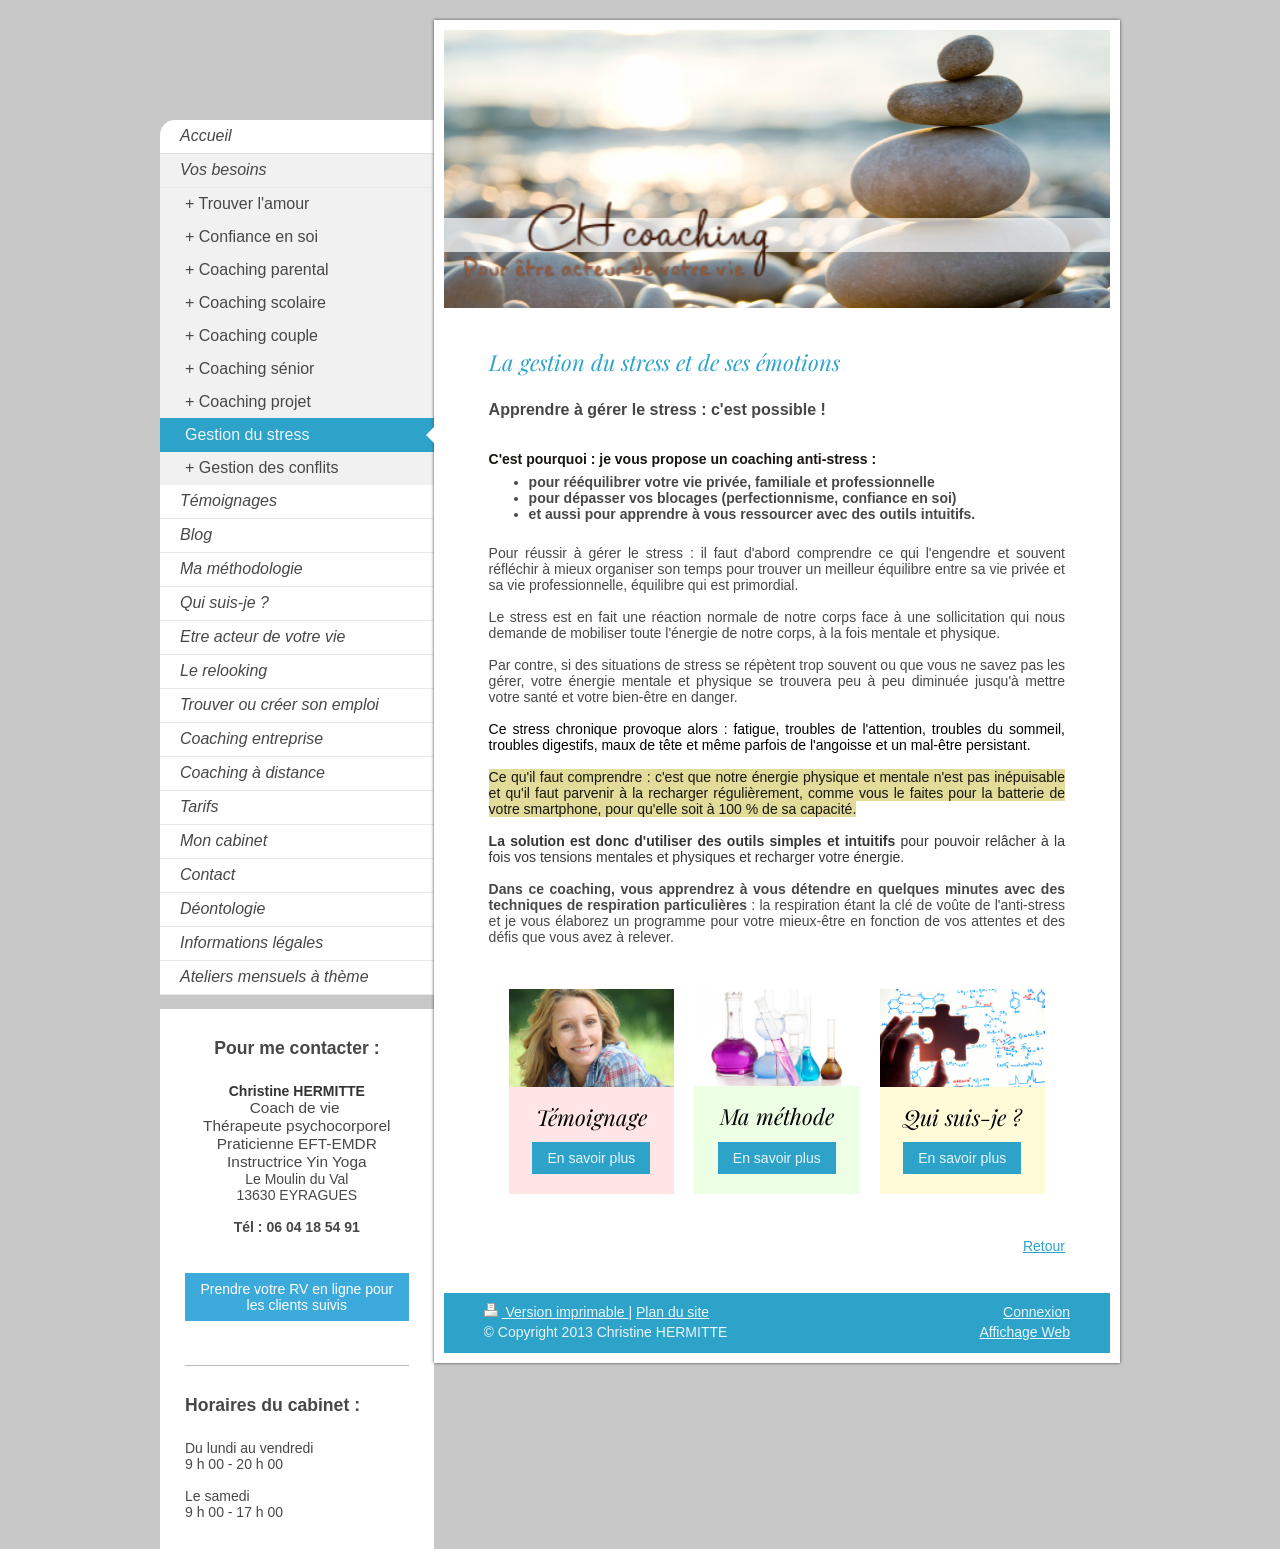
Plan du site (672, 1312)
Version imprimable (556, 1312)
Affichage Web (1024, 1332)
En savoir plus (591, 1158)
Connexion (1036, 1312)
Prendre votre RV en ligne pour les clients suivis (296, 1297)
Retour (1044, 1246)
